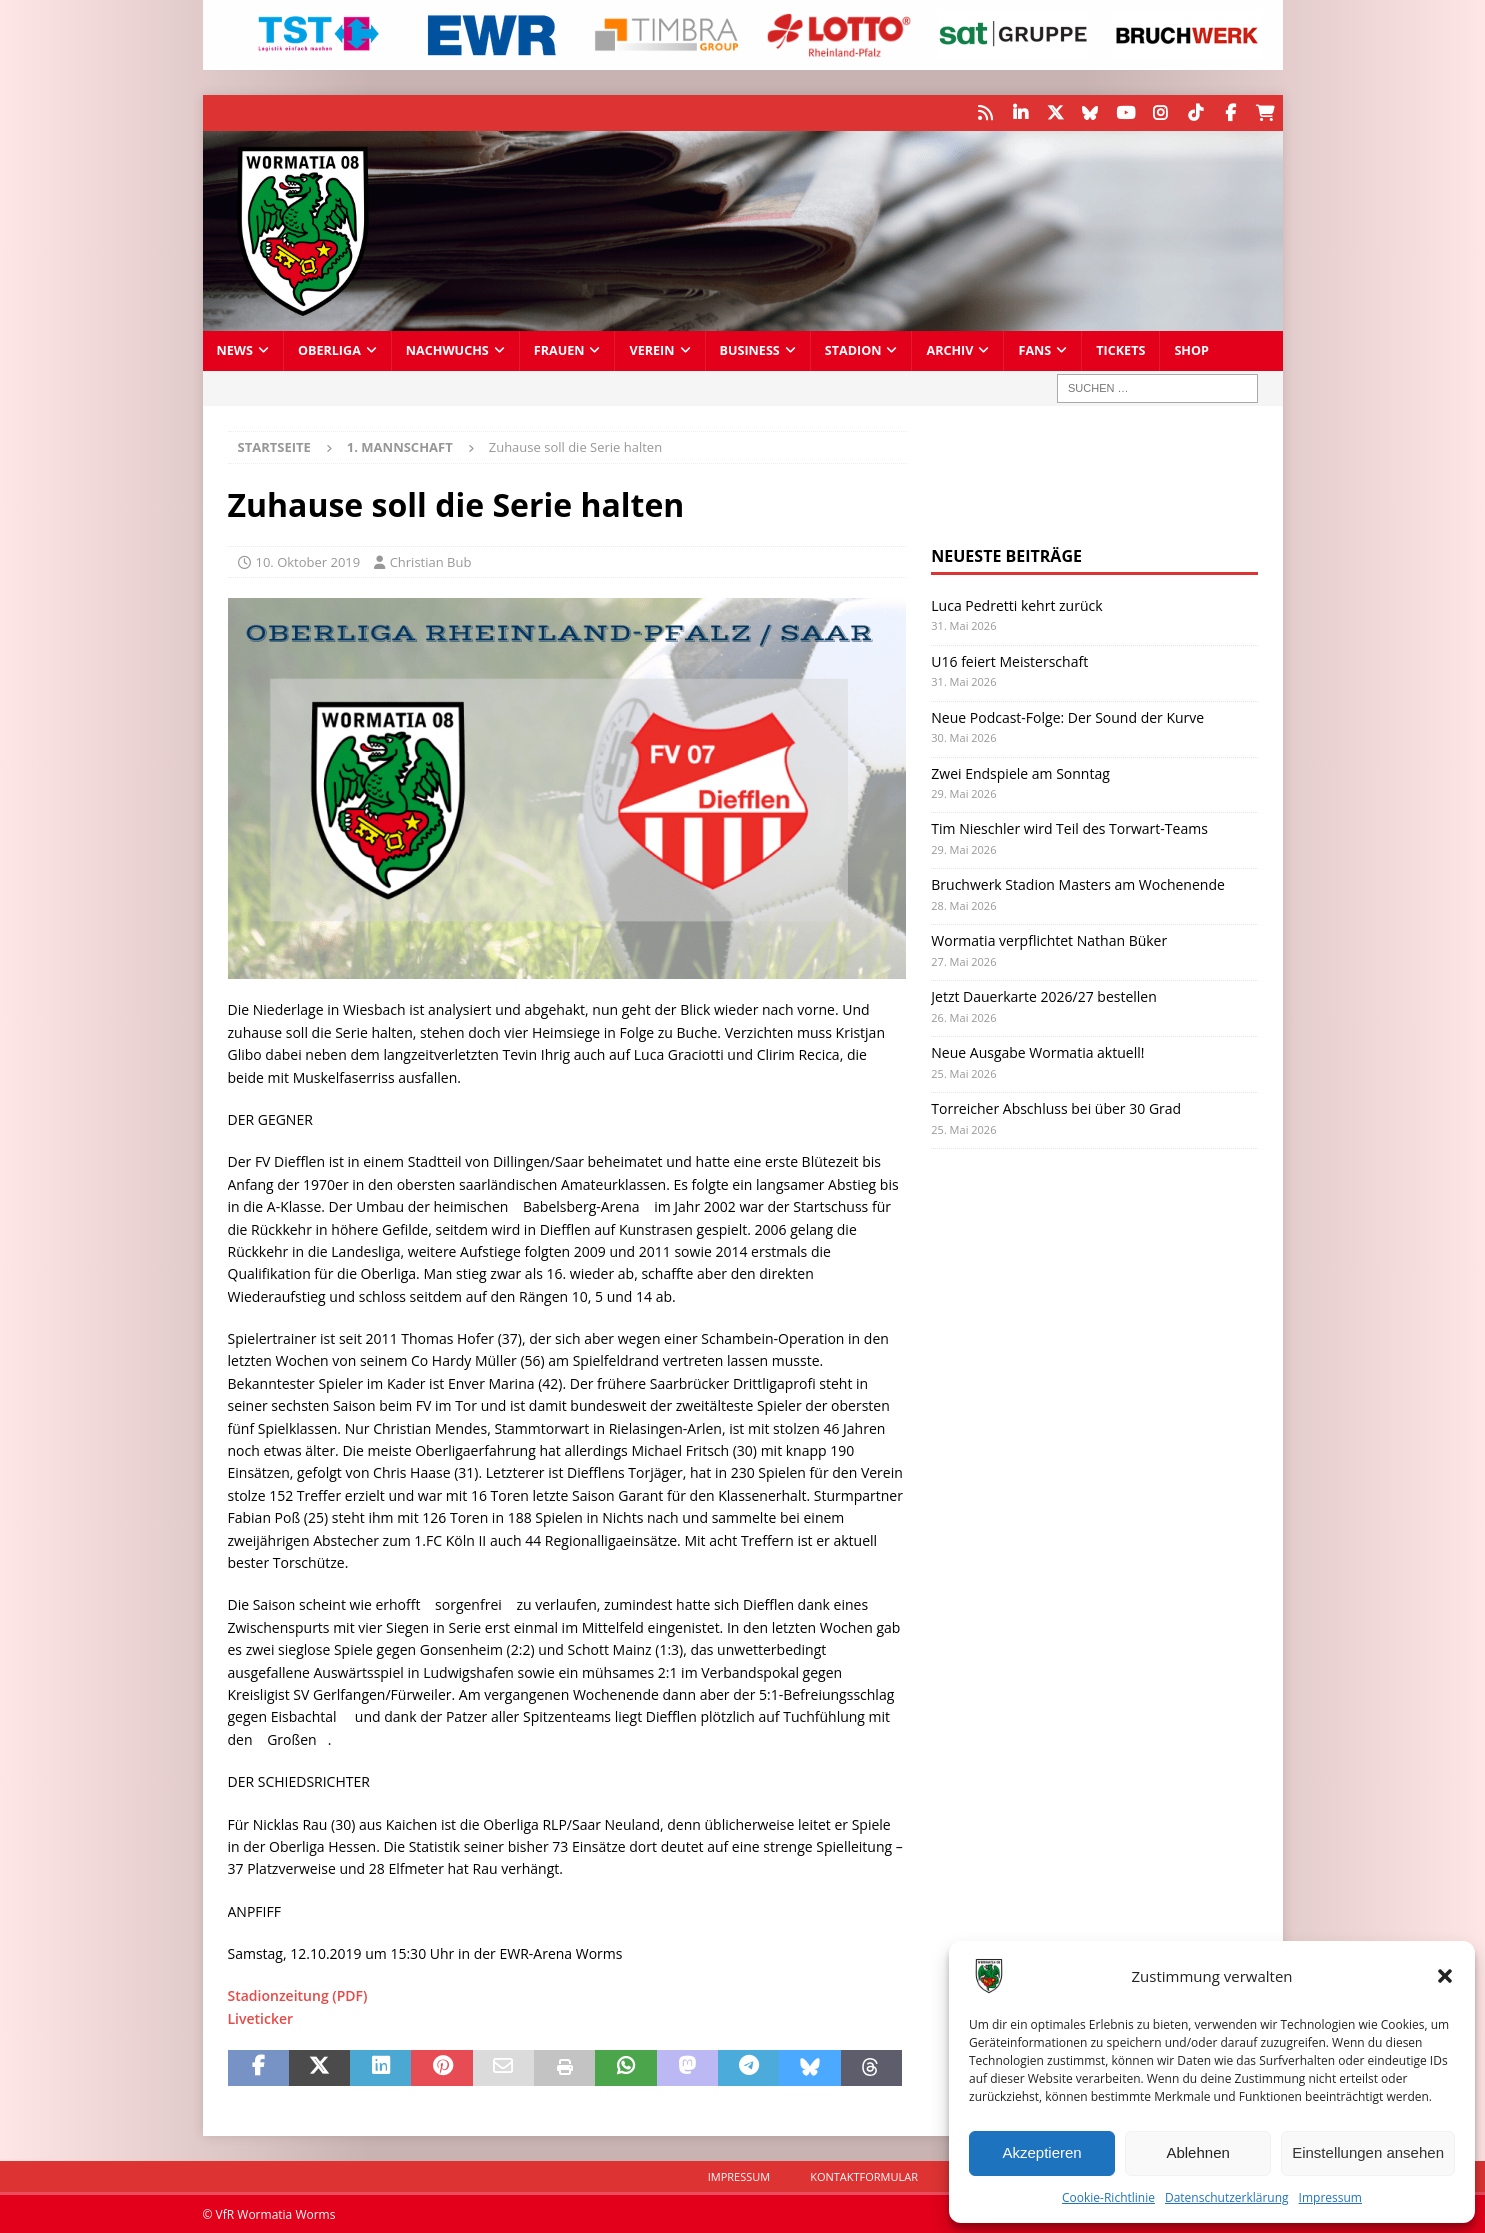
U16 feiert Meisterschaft (1009, 659)
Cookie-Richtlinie (1108, 2197)
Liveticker (261, 2017)
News (235, 349)
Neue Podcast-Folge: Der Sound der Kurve (1067, 715)
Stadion (853, 349)
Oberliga (329, 349)
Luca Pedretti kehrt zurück (1016, 604)
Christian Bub (431, 561)
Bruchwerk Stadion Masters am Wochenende (1078, 883)
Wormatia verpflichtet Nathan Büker (1049, 939)
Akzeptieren (1041, 2152)
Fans (1034, 349)
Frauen (559, 349)
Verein (651, 349)
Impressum (1330, 2197)
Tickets (1120, 349)
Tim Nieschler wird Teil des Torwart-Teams (1069, 827)
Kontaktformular (864, 2175)
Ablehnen (1197, 2152)
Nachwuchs (447, 349)
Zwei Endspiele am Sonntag (1020, 771)
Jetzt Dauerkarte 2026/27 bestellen (1044, 995)
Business (750, 349)
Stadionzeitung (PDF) (298, 1994)
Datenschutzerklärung (1227, 2197)
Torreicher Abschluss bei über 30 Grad (1056, 1107)
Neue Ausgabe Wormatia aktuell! (1037, 1051)
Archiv (949, 349)
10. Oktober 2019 (308, 561)
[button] (1445, 1976)
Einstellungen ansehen (1368, 2152)
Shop (1191, 349)
